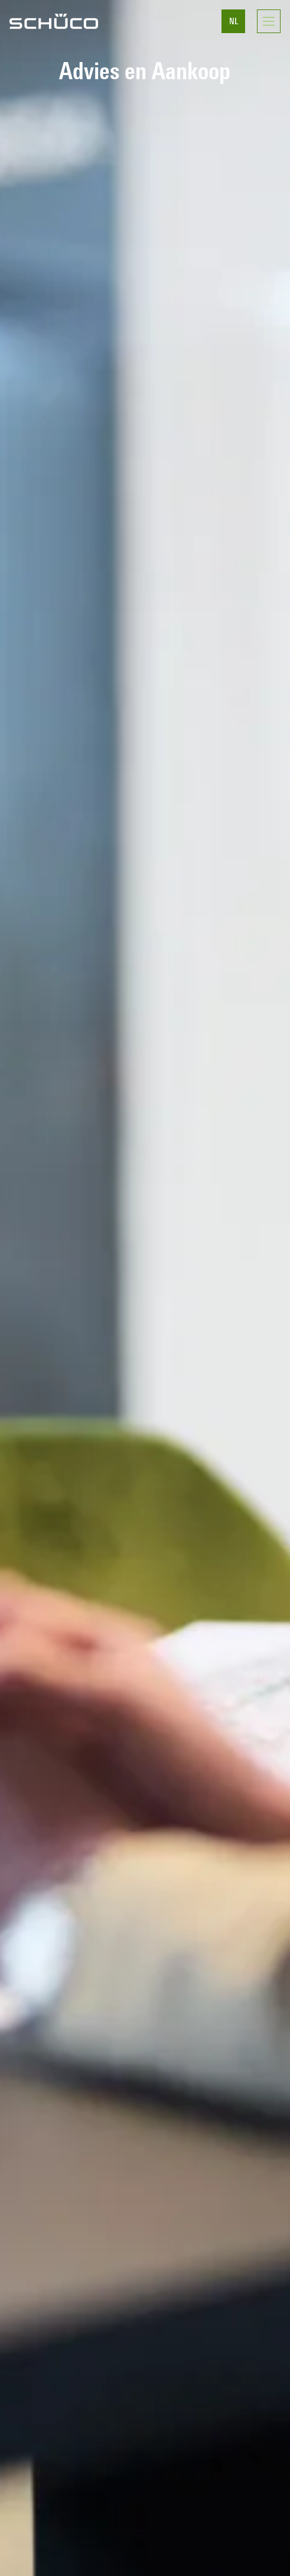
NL (233, 22)
